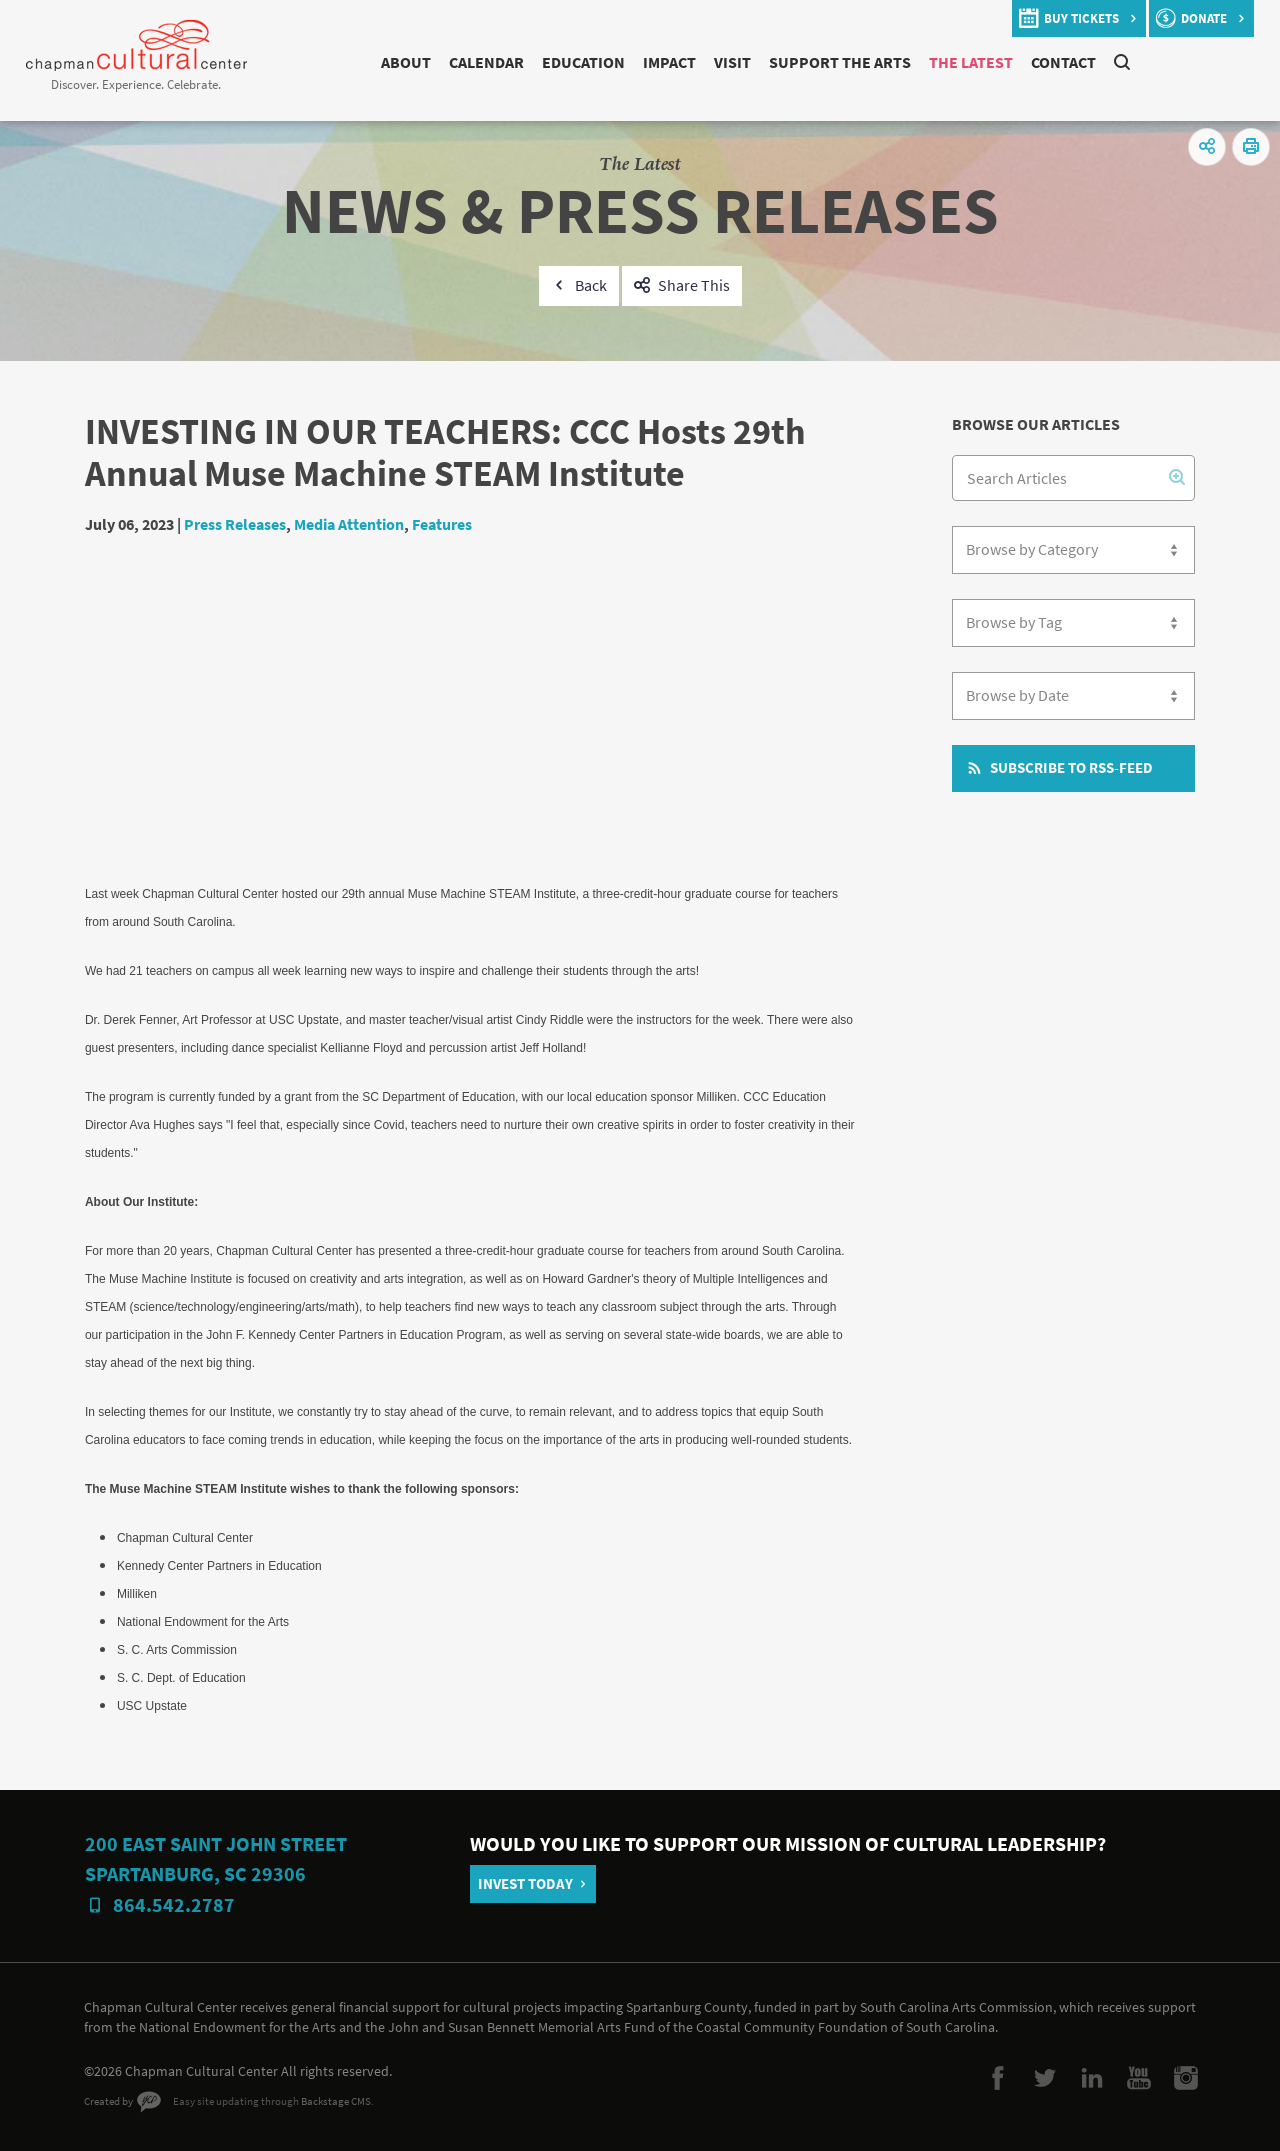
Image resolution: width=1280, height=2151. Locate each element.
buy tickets (1081, 18)
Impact (669, 62)
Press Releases (235, 524)
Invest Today (525, 1884)
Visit (732, 62)
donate (1204, 18)
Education (583, 62)
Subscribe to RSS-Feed (1071, 768)
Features (442, 524)
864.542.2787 (174, 1905)
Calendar (486, 62)
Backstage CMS (336, 2101)
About (406, 62)
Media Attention (349, 524)
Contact (1063, 62)
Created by (108, 2101)
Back (591, 285)
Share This (694, 285)
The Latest (971, 62)
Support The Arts (840, 62)
